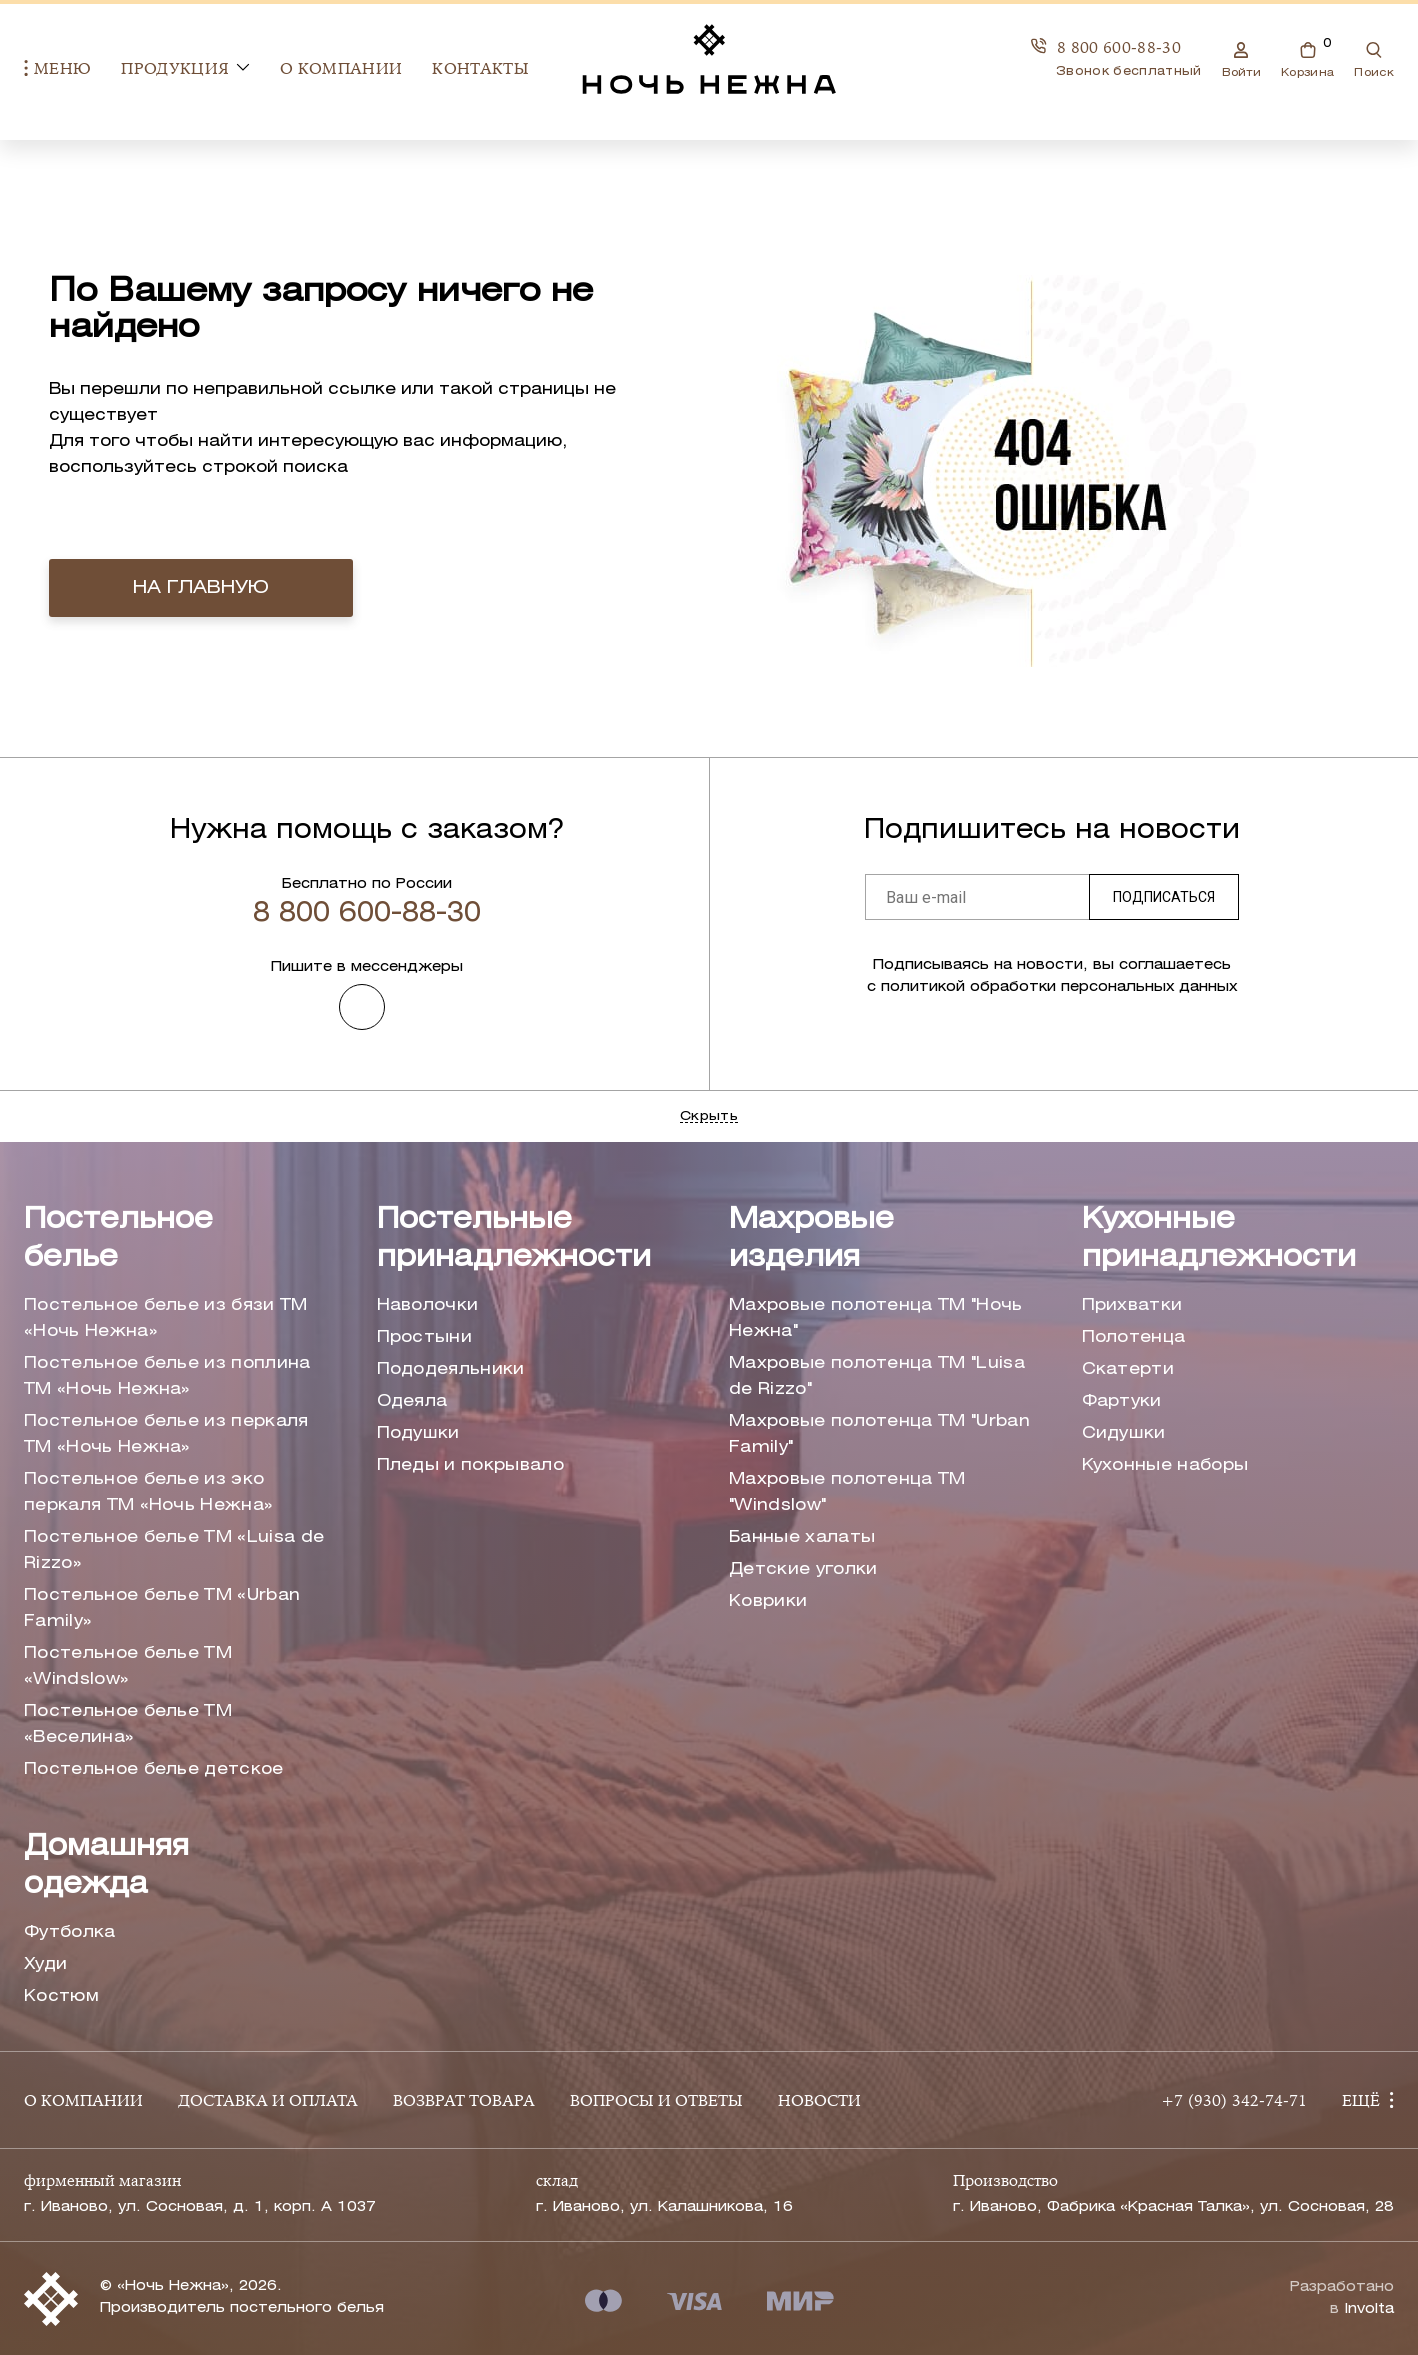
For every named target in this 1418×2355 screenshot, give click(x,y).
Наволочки (428, 1305)
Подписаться (1164, 897)
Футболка (70, 1932)
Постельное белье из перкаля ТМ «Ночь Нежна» (166, 1434)
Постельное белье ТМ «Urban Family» (162, 1608)
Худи (45, 1964)
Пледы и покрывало (470, 1465)
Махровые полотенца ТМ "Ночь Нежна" (876, 1318)
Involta (1369, 2309)
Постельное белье (118, 1239)
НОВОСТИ (819, 2102)
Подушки (418, 1433)
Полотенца (1134, 1337)
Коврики (768, 1601)
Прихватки (1132, 1305)
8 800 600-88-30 (1106, 47)
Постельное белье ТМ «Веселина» (128, 1724)
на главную (201, 588)
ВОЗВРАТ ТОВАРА (464, 2102)
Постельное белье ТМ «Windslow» (128, 1666)
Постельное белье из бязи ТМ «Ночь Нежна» (166, 1318)
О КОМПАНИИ (83, 2102)
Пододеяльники (451, 1369)
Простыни (425, 1337)
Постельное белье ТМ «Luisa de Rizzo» (174, 1550)
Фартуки (1122, 1401)
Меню (57, 69)
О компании (341, 70)
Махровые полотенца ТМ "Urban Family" (879, 1434)
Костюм (61, 1996)
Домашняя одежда (106, 1866)
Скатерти (1128, 1369)
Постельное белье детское (154, 1769)
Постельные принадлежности (514, 1239)
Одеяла (412, 1401)
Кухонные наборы (1165, 1465)
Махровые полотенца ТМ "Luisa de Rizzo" (877, 1376)
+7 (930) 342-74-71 (1234, 2102)
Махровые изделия (811, 1239)
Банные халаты (802, 1537)
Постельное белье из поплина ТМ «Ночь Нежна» (167, 1376)
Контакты (480, 70)
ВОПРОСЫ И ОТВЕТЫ (656, 2102)
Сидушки (1124, 1433)
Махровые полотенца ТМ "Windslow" (847, 1492)
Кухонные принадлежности (1219, 1239)
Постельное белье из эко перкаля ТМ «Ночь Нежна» (148, 1492)
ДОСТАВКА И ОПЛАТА (268, 2102)
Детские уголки (803, 1569)
